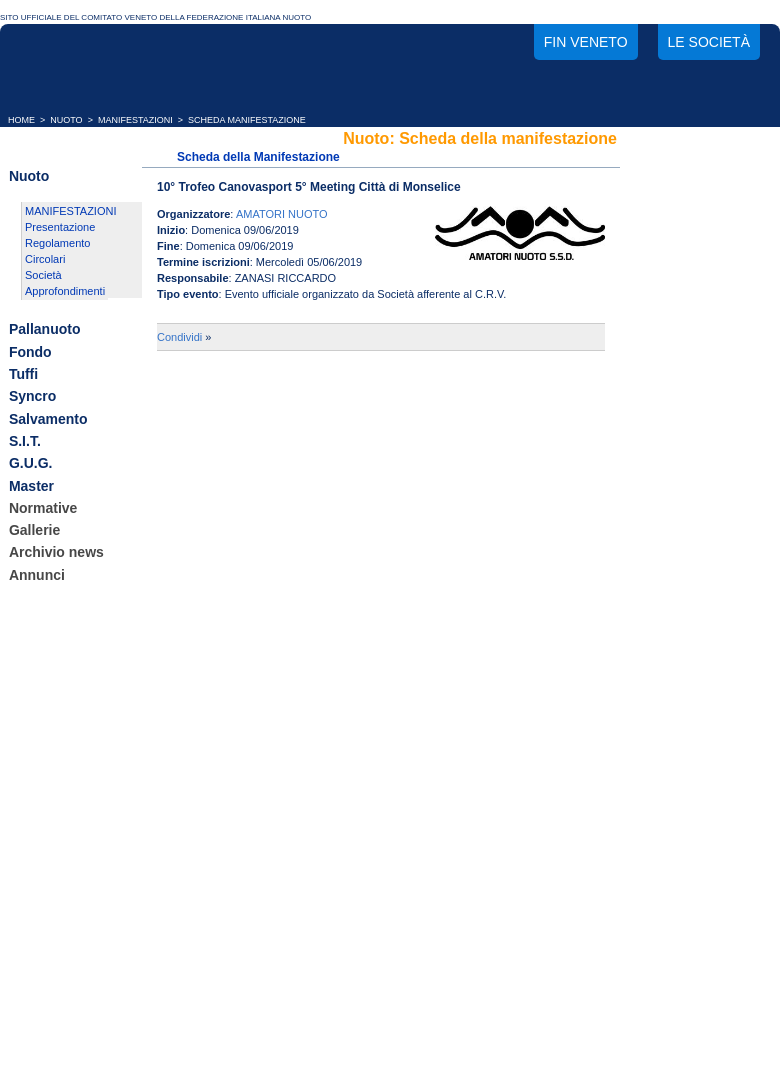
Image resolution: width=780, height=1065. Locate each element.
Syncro (32, 397)
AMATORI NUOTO (282, 214)
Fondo (30, 352)
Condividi (179, 337)
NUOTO (66, 120)
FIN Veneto (586, 42)
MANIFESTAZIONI (135, 120)
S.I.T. (25, 441)
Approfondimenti (65, 291)
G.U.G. (31, 464)
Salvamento (48, 419)
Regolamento (57, 243)
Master (31, 486)
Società (43, 275)
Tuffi (23, 374)
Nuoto (29, 176)
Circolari (45, 259)
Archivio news (56, 553)
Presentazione (60, 227)
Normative (43, 508)
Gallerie (34, 530)
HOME (21, 120)
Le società (709, 42)
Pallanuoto (45, 330)
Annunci (37, 575)
